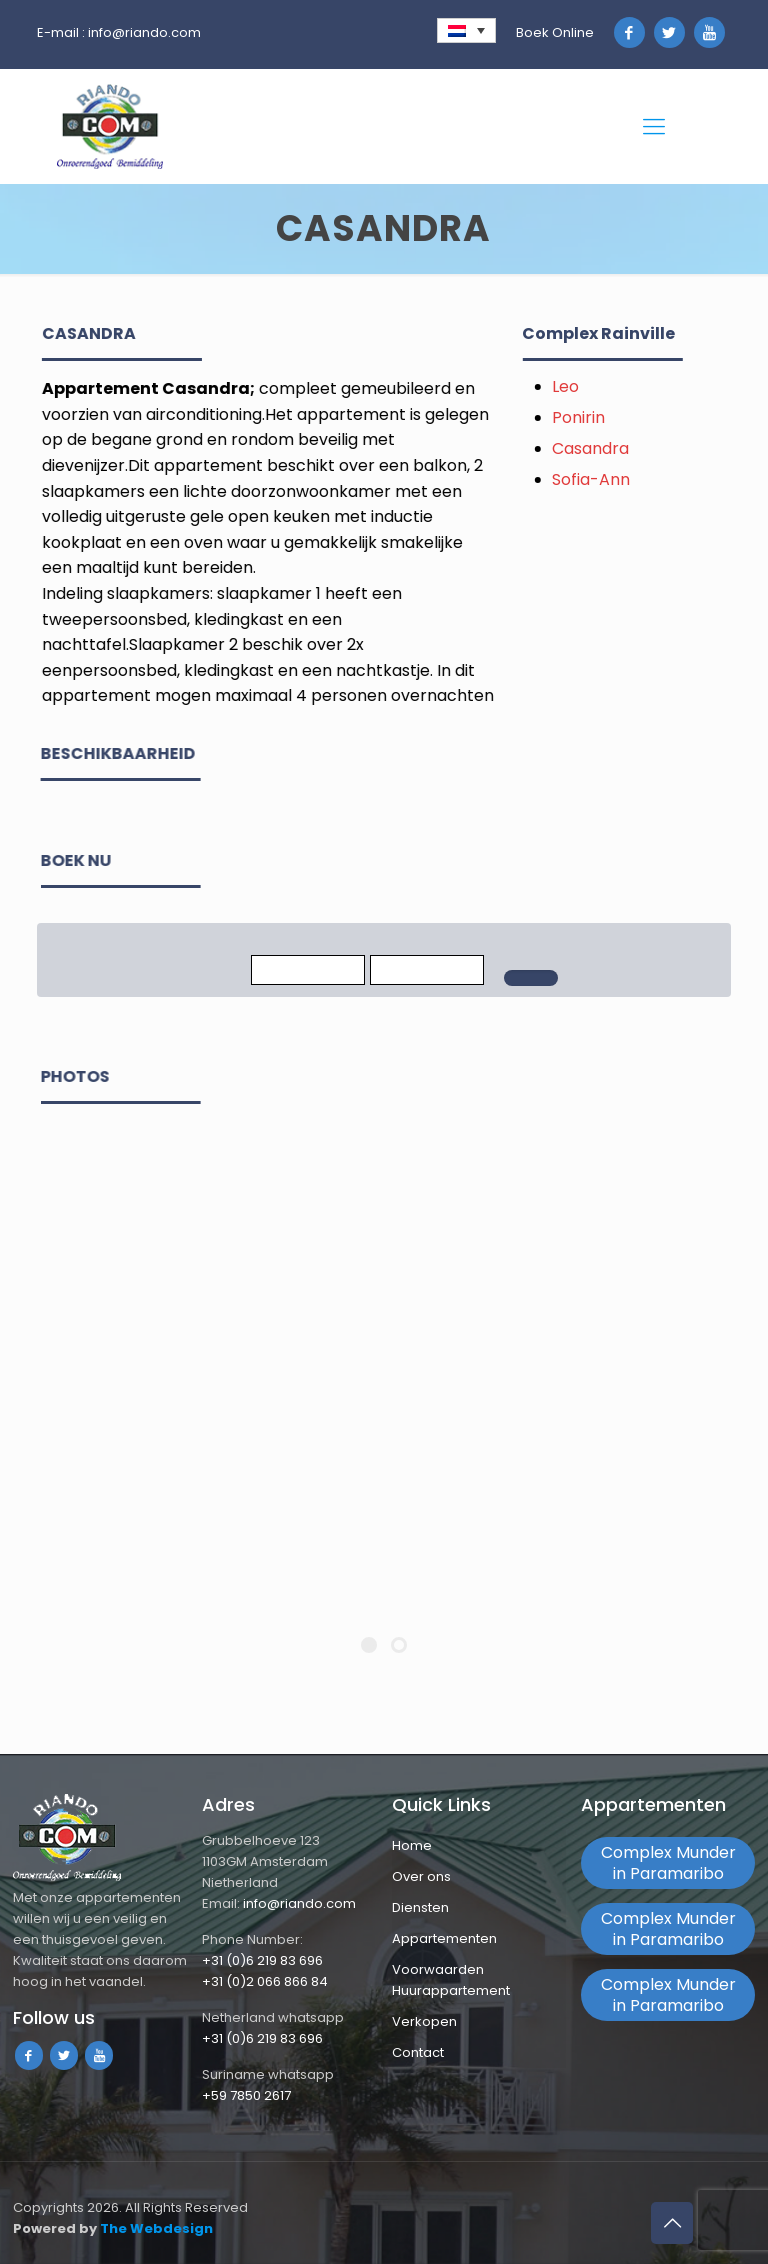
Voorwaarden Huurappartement (451, 1980)
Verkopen (424, 2021)
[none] (466, 30)
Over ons (421, 1876)
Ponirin (600, 417)
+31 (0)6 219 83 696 (262, 1960)
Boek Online (555, 32)
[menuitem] (466, 30)
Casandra (612, 448)
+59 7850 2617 (246, 2095)
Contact (418, 2052)
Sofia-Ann (613, 479)
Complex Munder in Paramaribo (668, 1863)
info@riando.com (144, 32)
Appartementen (444, 1938)
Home (412, 1845)
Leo (587, 386)
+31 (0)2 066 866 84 (265, 1981)
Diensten (420, 1907)
